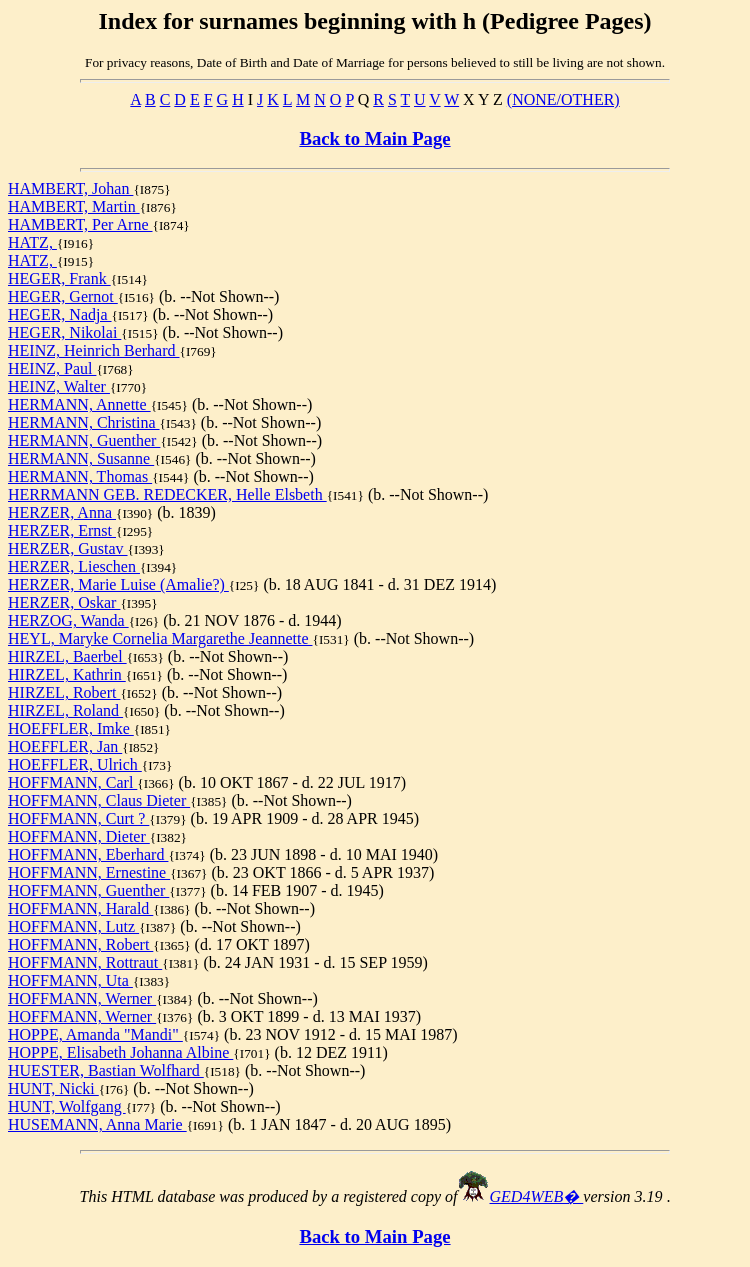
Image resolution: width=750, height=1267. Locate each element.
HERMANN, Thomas (80, 476)
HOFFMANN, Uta (70, 980)
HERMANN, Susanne (81, 458)
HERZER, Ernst (62, 530)
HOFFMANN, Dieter (79, 836)
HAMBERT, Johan (70, 188)
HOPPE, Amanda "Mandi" (95, 1034)
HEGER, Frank (59, 278)
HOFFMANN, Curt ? (78, 818)
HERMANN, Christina (84, 422)
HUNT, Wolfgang (67, 1106)
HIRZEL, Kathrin (67, 674)
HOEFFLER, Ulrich (75, 764)
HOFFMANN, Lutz (73, 926)
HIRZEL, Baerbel (67, 656)
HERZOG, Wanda (68, 620)
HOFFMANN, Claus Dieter (99, 800)
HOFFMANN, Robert (80, 944)
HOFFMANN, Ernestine (89, 872)
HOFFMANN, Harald (80, 908)
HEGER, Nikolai (64, 332)
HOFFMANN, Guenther (88, 890)
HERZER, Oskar (64, 602)
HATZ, (32, 242)
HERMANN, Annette (79, 404)
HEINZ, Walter (59, 386)
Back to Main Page (374, 138)
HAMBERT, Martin (74, 206)
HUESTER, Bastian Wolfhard (106, 1070)
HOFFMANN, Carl (72, 782)
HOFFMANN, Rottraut (85, 962)
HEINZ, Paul (52, 368)
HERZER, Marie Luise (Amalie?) (118, 584)
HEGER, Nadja (60, 314)
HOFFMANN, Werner (82, 998)
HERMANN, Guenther (84, 440)
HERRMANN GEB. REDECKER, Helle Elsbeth (167, 494)
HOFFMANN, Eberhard (88, 854)
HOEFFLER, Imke (71, 728)
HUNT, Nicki (53, 1088)
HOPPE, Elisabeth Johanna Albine (120, 1052)
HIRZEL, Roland (65, 710)
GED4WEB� (537, 1196)
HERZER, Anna (62, 512)
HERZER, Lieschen (74, 566)
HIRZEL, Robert (64, 692)
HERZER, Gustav (68, 548)
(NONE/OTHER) (563, 99)
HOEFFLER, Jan (65, 746)
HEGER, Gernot (63, 296)
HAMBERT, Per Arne (80, 224)
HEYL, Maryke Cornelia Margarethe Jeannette (160, 638)
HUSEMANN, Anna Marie (97, 1124)
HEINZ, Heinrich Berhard (94, 350)
